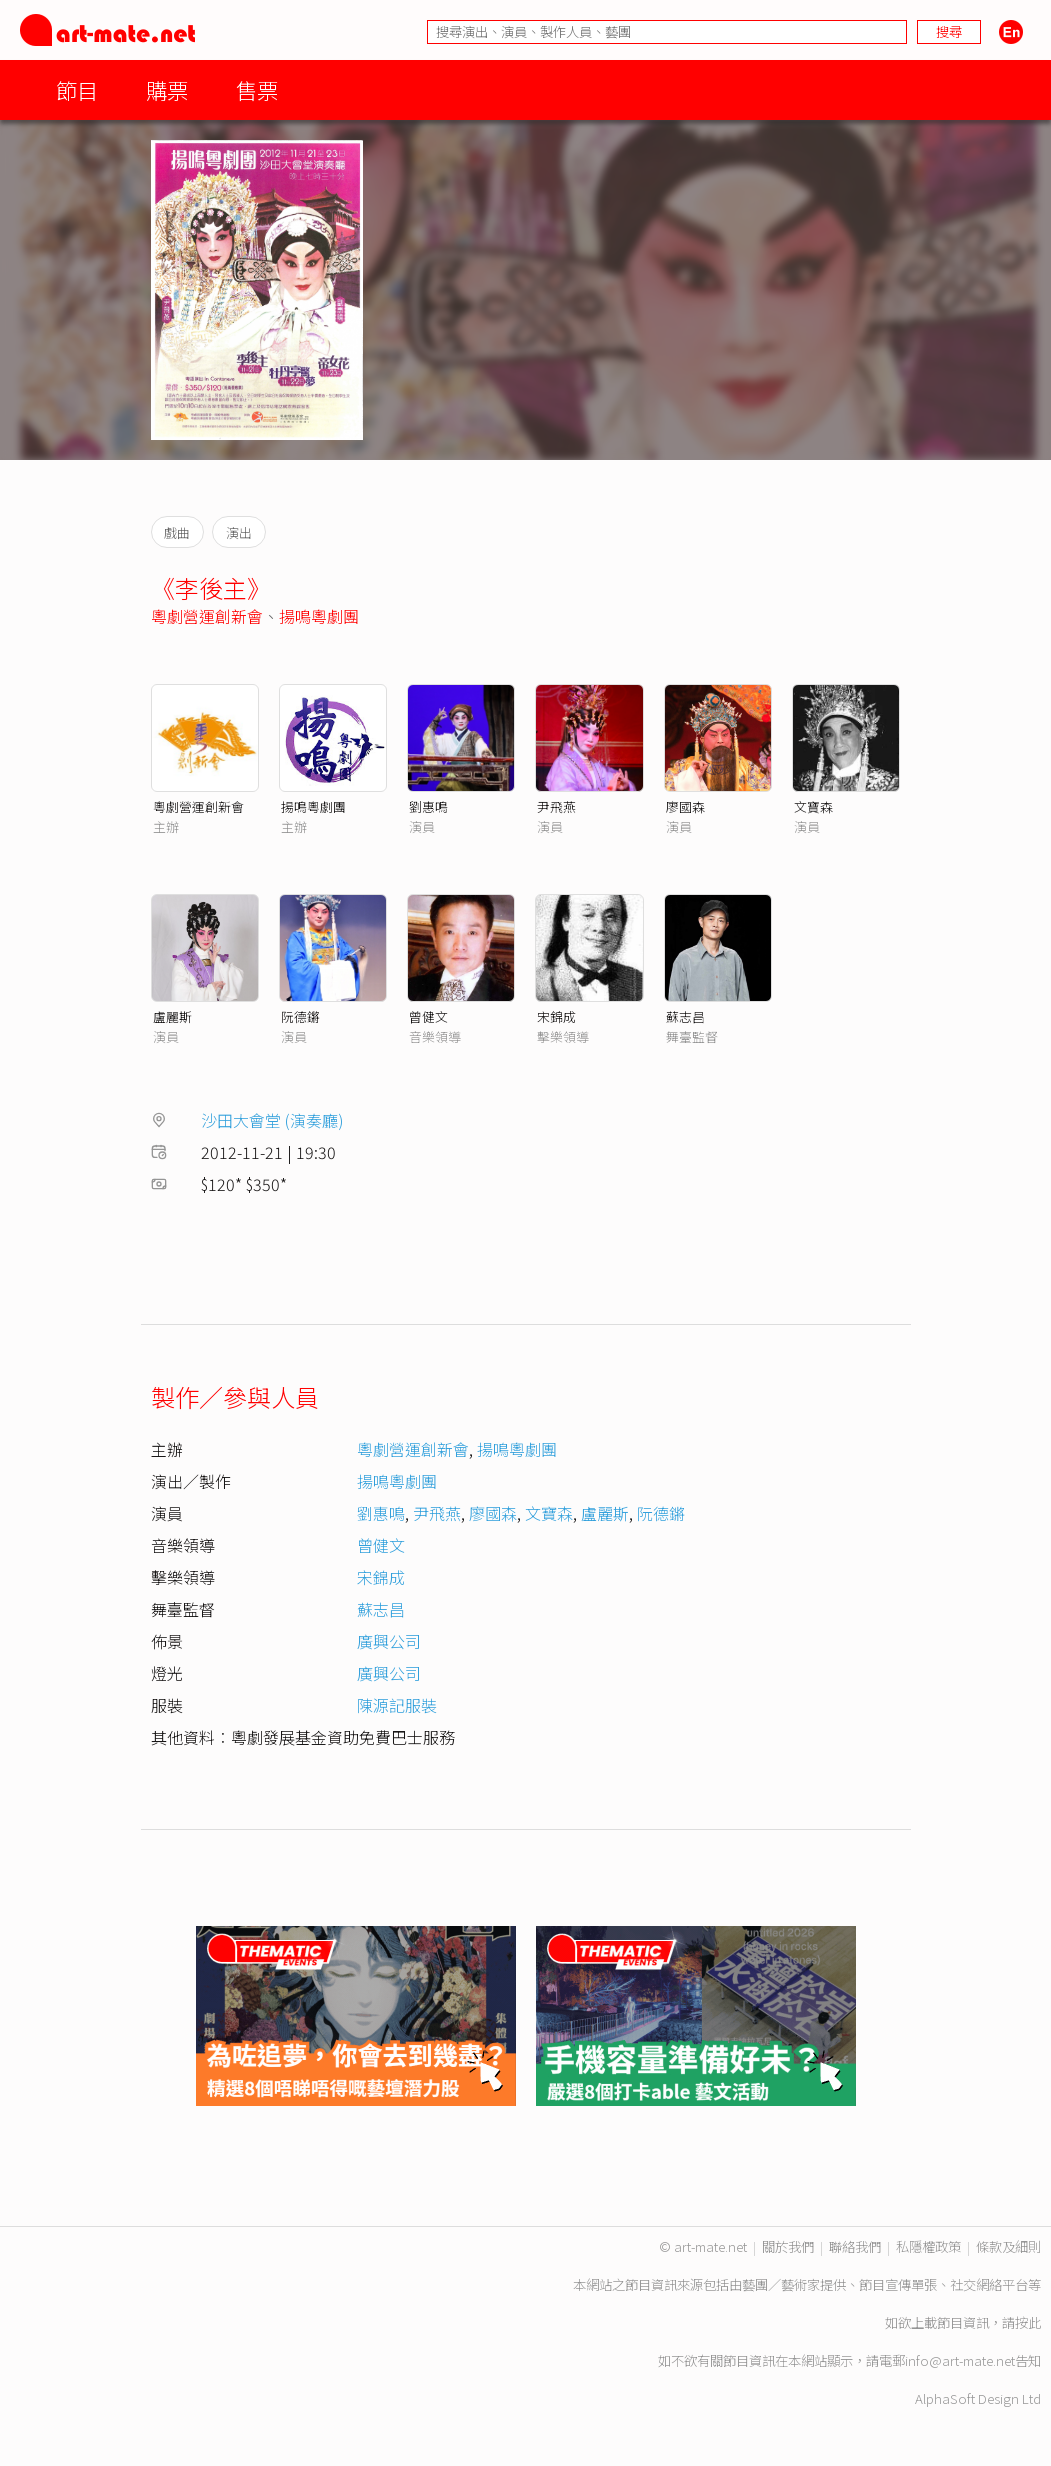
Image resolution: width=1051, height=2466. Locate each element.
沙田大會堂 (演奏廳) (272, 1120)
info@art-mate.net (960, 2360)
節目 (77, 89)
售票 (257, 89)
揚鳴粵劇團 (319, 616)
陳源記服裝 (397, 1705)
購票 (167, 89)
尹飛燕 (556, 806)
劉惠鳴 (428, 806)
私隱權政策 (928, 2246)
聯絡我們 (855, 2246)
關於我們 (788, 2246)
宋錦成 (556, 1016)
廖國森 (685, 806)
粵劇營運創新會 (207, 616)
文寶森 (813, 806)
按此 (1028, 2322)
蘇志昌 (685, 1016)
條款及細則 (1008, 2246)
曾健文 (428, 1016)
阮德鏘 (300, 1016)
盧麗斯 (172, 1016)
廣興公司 (389, 1641)
